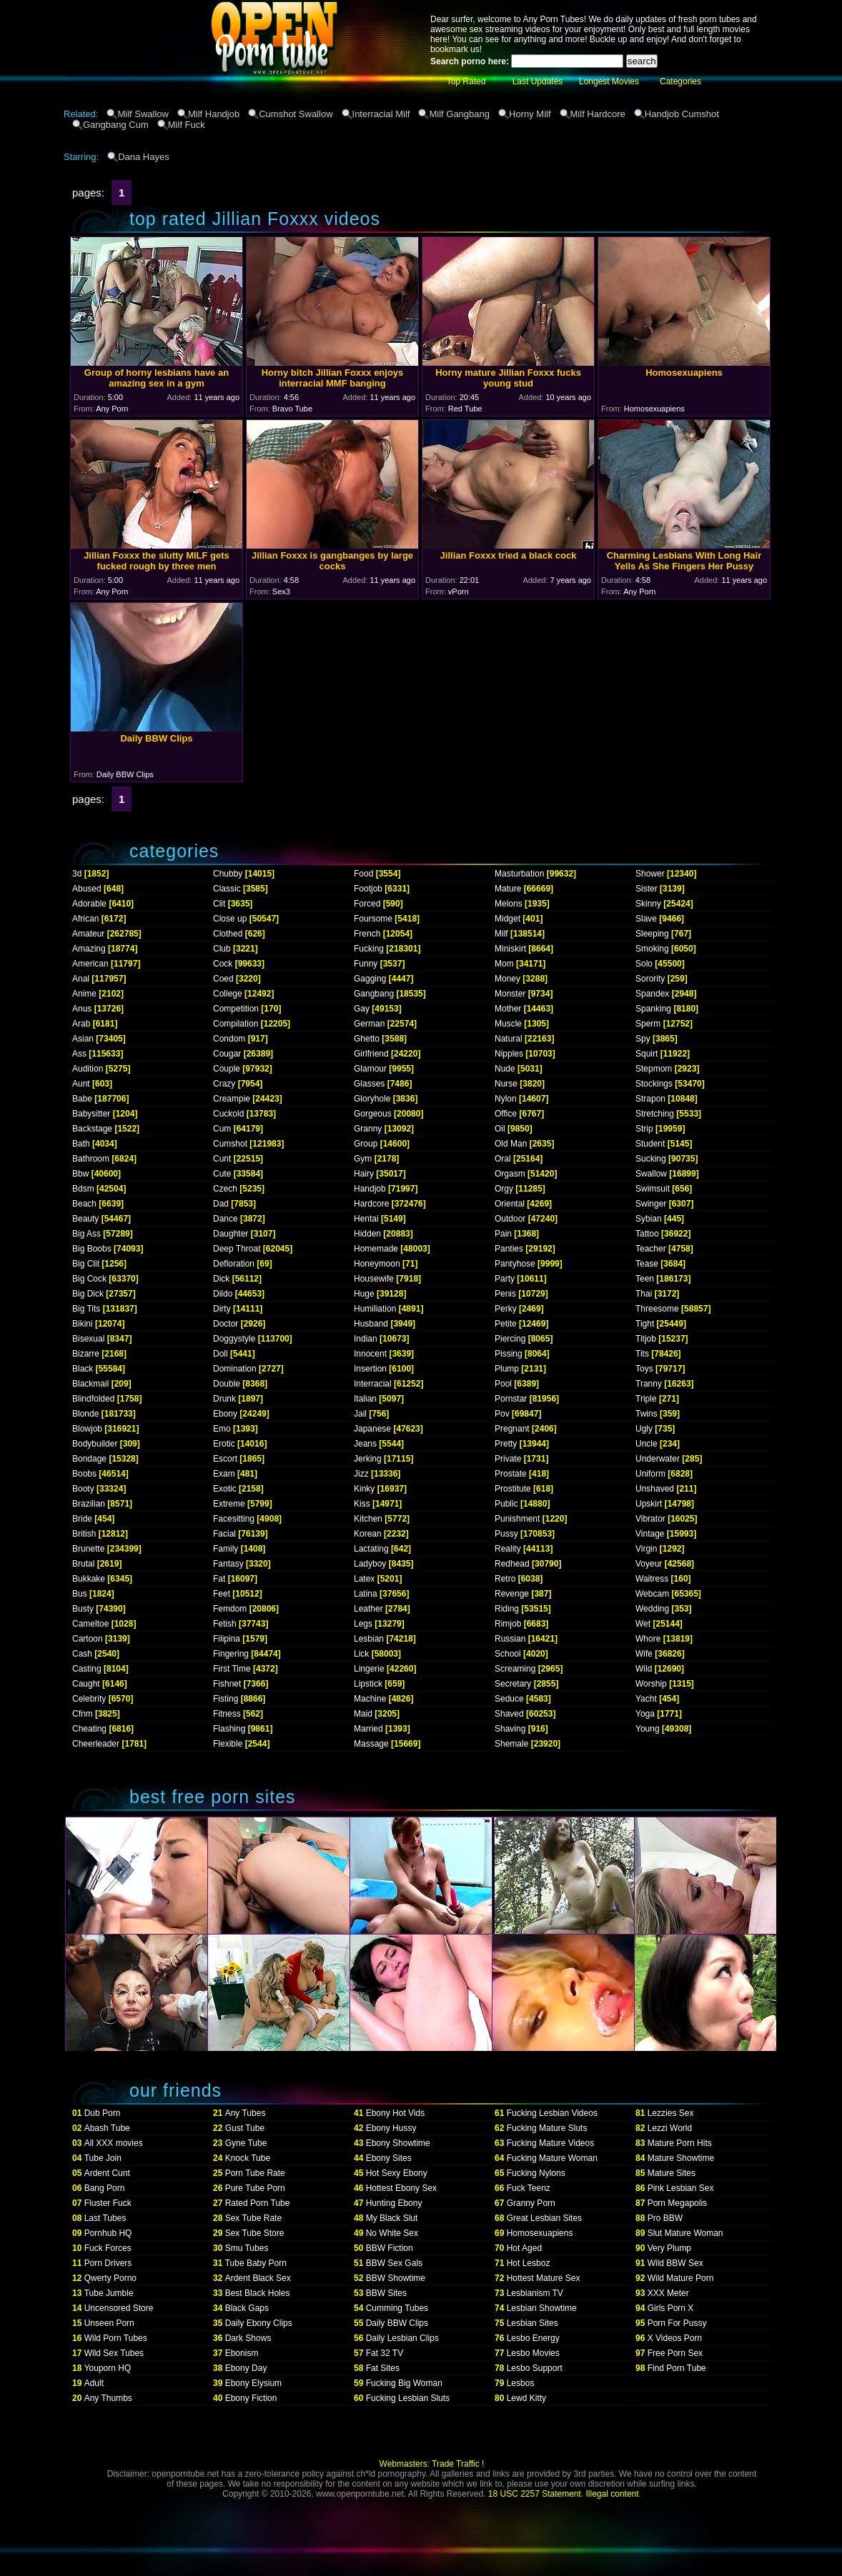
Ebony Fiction (251, 2398)
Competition (236, 1009)
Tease (646, 1264)
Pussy (506, 1534)
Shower (650, 874)
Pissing (508, 1354)
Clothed (227, 934)
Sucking (650, 1159)
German (369, 1024)
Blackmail (90, 1384)
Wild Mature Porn (681, 2278)
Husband (371, 1324)
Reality (508, 1549)
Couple (226, 1069)
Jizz (361, 1474)
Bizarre (85, 1354)
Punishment (517, 1519)
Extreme (229, 1504)
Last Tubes (105, 2218)
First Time (232, 1669)
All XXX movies (113, 2143)
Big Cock (89, 1279)
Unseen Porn (109, 2323)
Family (225, 1549)
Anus (81, 1009)
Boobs (84, 1474)
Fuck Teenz (528, 2188)
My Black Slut (392, 2218)
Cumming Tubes (397, 2308)
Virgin (646, 1549)
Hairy (364, 1174)
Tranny (648, 1384)
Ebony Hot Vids (395, 2113)
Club (222, 949)
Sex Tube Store (254, 2233)
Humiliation (375, 1309)
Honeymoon (377, 1264)
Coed (223, 979)
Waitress (651, 1579)
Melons (508, 904)
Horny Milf (530, 114)
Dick (221, 1279)
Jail (360, 1414)
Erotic (224, 1444)
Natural (508, 1039)
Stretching (654, 1114)
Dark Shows (248, 2338)
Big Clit (85, 1264)
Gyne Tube (246, 2143)
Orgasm (510, 1174)
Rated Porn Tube (257, 2203)
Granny (368, 1129)
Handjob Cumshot (682, 114)
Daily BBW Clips (397, 2323)
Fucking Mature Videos (551, 2143)
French (367, 934)
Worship (651, 1684)
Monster (510, 994)
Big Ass (86, 1234)
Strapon (650, 1099)
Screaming (515, 1669)
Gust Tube (244, 2128)
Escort (225, 1459)
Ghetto (367, 1039)
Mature (508, 889)
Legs (363, 1624)
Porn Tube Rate (255, 2173)
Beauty (85, 1219)
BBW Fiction (389, 2248)
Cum (222, 1129)
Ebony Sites (389, 2158)
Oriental (510, 1204)
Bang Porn (104, 2188)
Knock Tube (247, 2158)
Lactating (371, 1549)
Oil (500, 1129)
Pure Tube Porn (255, 2188)
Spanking (653, 1009)
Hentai (366, 1219)
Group (365, 1144)
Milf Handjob (213, 114)
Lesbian (369, 1639)
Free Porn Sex (675, 2353)
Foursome (373, 919)
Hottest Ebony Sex (401, 2188)
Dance (225, 1219)
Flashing (229, 1729)
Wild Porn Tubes (115, 2338)
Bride (82, 1519)
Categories (680, 81)
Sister (646, 889)
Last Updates (537, 81)
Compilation (235, 1024)
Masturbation (519, 874)
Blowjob (87, 1429)
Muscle (508, 1024)
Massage (371, 1744)
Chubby (227, 874)
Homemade (376, 1249)
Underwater (657, 1459)
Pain (503, 1234)
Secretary (513, 1684)
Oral (503, 1159)
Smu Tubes (247, 2248)
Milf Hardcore (597, 114)
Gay (362, 1009)
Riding (507, 1609)
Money (507, 979)
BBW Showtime (395, 2278)
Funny (365, 964)
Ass (79, 1054)
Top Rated (466, 81)
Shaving (510, 1729)
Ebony (225, 1414)
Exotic (225, 1489)
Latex (364, 1579)
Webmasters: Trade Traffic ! (432, 2464)
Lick (361, 1654)
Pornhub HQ (108, 2233)
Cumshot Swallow (295, 114)
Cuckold (228, 1114)
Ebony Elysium (253, 2383)
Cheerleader (95, 1744)
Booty (83, 1489)
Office (506, 1114)
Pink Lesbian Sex (681, 2188)
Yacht (646, 1699)
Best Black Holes (257, 2293)
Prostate (511, 1474)
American (90, 964)
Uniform (650, 1474)
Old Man (511, 1144)
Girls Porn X (671, 2308)
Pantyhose (515, 1264)
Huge (364, 1294)
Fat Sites (383, 2368)
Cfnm (82, 1714)
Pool (503, 1384)
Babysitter (91, 1114)
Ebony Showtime (398, 2143)
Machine (370, 1699)
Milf (501, 934)
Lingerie (369, 1669)
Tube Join (103, 2158)
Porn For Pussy (677, 2323)
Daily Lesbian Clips (402, 2338)
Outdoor (510, 1219)
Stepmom (653, 1069)
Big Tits (86, 1309)
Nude (505, 1069)
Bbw (80, 1174)
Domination (235, 1369)
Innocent (370, 1354)
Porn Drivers (108, 2263)
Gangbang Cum (116, 124)
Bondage (89, 1459)
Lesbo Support (535, 2368)
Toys (644, 1369)
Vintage (649, 1534)
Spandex (652, 994)
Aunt (81, 1084)
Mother (508, 1009)
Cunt (222, 1159)
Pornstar (511, 1399)
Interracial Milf (381, 114)
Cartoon (87, 1639)
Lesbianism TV (535, 2293)
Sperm (647, 1024)
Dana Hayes (143, 156)
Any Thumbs (108, 2398)
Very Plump (669, 2248)
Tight (644, 1324)
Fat (219, 1579)
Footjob (368, 889)
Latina (365, 1594)
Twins (646, 1414)
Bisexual (88, 1339)
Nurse (506, 1084)
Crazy (224, 1084)
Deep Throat (237, 1249)
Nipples (509, 1054)
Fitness (227, 1714)
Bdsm (83, 1189)
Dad (221, 1204)
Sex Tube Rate (253, 2218)
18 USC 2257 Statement (534, 2494)
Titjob (645, 1339)
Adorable (89, 904)
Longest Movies (609, 81)
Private (508, 1459)
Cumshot (230, 1144)
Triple (646, 1399)
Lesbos (521, 2383)
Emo (222, 1429)
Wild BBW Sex (675, 2263)
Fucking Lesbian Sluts (408, 2398)
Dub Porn (102, 2113)
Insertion (370, 1369)
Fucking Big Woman (404, 2383)
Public (506, 1504)
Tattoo (647, 1234)
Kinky (364, 1489)
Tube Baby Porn (256, 2263)
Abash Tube (107, 2128)
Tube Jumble (109, 2293)
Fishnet (227, 1684)
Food (363, 874)
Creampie (231, 1099)
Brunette (88, 1549)
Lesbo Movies (533, 2353)
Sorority (650, 979)
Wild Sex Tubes (114, 2353)
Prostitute (513, 1489)
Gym (363, 1159)
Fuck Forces (108, 2248)
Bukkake (88, 1579)
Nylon (506, 1099)
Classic (227, 889)
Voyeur (648, 1564)
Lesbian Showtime (542, 2308)
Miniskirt (510, 949)
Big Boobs (92, 1249)
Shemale (511, 1744)
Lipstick (368, 1684)
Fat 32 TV (384, 2353)
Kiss (362, 1504)
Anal (80, 979)
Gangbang (374, 994)
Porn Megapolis (677, 2203)
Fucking (369, 949)
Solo (644, 964)
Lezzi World (670, 2128)
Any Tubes (245, 2113)
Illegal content (612, 2494)
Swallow (651, 1174)
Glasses (369, 1084)
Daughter (230, 1234)
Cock (222, 964)
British (84, 1534)
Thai (643, 1294)
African (85, 919)
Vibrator (650, 1519)
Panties (509, 1249)
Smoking (652, 949)
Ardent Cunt (107, 2173)
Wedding (652, 1609)
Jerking (368, 1459)
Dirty (222, 1309)
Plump (507, 1369)
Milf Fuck (186, 124)
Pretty (506, 1444)
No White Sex (392, 2233)
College (227, 994)
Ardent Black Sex (258, 2278)
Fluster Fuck (108, 2203)
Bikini (82, 1324)
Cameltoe (90, 1624)
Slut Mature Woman (685, 2233)
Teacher (650, 1249)
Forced (367, 904)
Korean (368, 1534)
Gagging (370, 979)
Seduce (509, 1699)
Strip (644, 1129)
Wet (642, 1624)
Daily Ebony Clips (258, 2323)
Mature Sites (671, 2173)
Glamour (370, 1069)
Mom (504, 964)
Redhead (512, 1564)
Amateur (88, 934)
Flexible (227, 1744)
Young (647, 1729)
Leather (368, 1609)
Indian (365, 1339)
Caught (86, 1684)
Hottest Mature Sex (543, 2278)
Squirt (646, 1054)
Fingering (231, 1654)
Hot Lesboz (528, 2263)
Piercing (510, 1339)
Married (368, 1729)
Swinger (650, 1204)
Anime (84, 994)
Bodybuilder (94, 1444)
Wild (643, 1669)
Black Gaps (247, 2308)
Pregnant (512, 1429)
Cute (222, 1174)
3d (76, 874)
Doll (220, 1354)
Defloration (233, 1264)
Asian (83, 1039)
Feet (221, 1594)
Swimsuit (652, 1189)
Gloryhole (372, 1099)
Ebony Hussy (391, 2128)
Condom (229, 1039)
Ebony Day (246, 2368)
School (508, 1654)
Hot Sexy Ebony (396, 2173)
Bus (79, 1594)
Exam (224, 1474)
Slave (646, 919)
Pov (502, 1414)
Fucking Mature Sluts (547, 2128)
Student (650, 1144)
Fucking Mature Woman (552, 2158)
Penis (505, 1294)
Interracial (373, 1384)
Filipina (226, 1639)
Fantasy (228, 1564)
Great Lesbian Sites (544, 2218)
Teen (644, 1279)
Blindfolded (93, 1399)
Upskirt (648, 1504)
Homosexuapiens (540, 2233)
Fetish (225, 1624)
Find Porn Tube (677, 2368)
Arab (81, 1024)
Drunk (224, 1399)
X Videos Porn (675, 2338)
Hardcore (371, 1204)
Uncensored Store (119, 2308)
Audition (87, 1069)
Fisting (225, 1699)
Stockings (654, 1084)
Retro (505, 1579)
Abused (86, 889)
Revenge (512, 1594)
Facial (224, 1534)
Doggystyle (234, 1339)
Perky (506, 1309)
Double (226, 1384)
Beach (84, 1204)
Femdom (230, 1609)
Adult (94, 2383)
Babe (82, 1099)
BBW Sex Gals (394, 2263)
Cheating (89, 1729)
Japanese (372, 1429)
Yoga (645, 1714)
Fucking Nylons (536, 2173)
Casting (86, 1669)
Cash (82, 1654)
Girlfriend (371, 1054)
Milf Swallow (143, 114)
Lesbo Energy (533, 2338)
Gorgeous (373, 1114)
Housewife (374, 1279)
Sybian (648, 1219)
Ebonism (242, 2353)
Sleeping (652, 934)
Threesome (657, 1309)
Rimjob (508, 1624)
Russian (510, 1639)
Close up (230, 919)
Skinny (648, 904)
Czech (225, 1189)
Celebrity (89, 1699)
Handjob (370, 1189)
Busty (83, 1609)
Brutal (83, 1564)
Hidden (367, 1234)
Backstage (92, 1129)
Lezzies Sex (671, 2113)
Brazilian (88, 1504)
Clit (219, 904)
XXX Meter (668, 2293)
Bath (81, 1144)
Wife (644, 1654)
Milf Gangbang (459, 114)
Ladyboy (370, 1564)
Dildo (222, 1294)
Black (82, 1369)
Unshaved (654, 1489)
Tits (642, 1354)
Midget (507, 919)
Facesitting (233, 1519)
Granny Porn (531, 2203)
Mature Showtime (681, 2158)
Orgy (504, 1189)
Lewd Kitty (526, 2398)
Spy (642, 1039)
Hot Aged (524, 2248)
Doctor (225, 1324)
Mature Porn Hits (680, 2143)
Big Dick (88, 1294)
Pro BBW (665, 2218)
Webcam (652, 1594)
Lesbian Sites (532, 2323)
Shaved (509, 1714)
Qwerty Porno (110, 2278)
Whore (647, 1639)
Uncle (646, 1444)
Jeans (365, 1444)
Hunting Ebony (394, 2203)
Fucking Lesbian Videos (552, 2113)
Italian (365, 1399)
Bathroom (90, 1159)
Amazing (89, 949)
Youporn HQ (108, 2368)
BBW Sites (386, 2293)
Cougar (227, 1054)
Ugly (644, 1429)
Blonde (85, 1414)
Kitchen (368, 1519)
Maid (363, 1714)
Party (505, 1279)
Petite (506, 1324)
